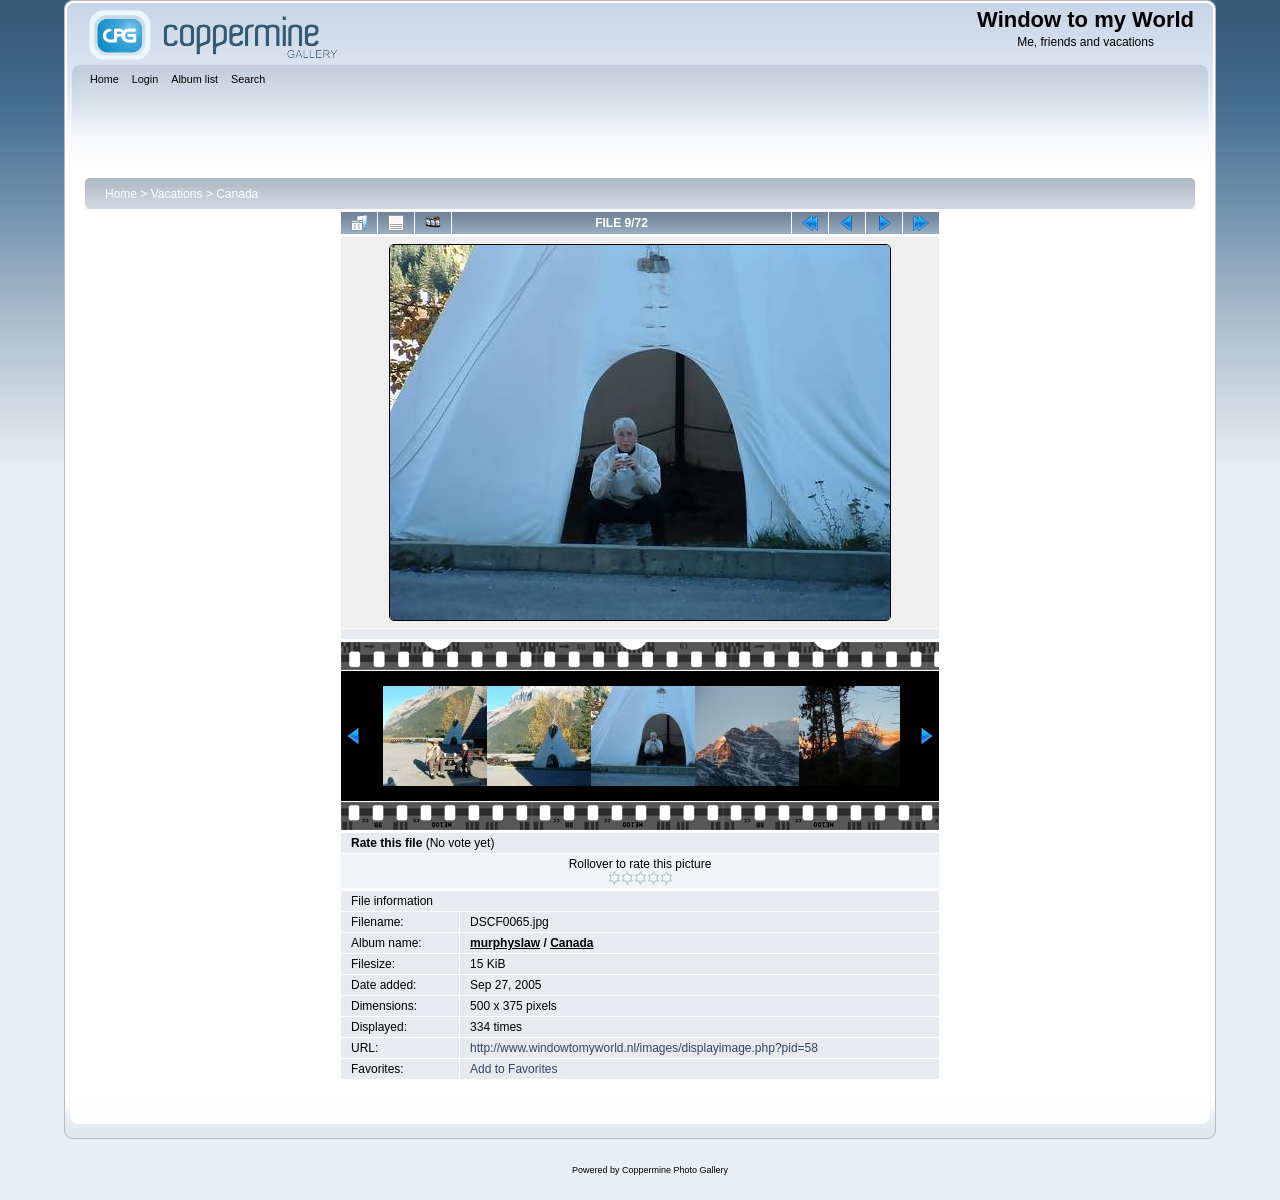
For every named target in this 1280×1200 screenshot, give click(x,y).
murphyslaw (505, 943)
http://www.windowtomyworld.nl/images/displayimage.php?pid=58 (644, 1048)
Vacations (177, 194)
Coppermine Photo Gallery (675, 1170)
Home (121, 194)
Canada (237, 194)
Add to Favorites (513, 1069)
